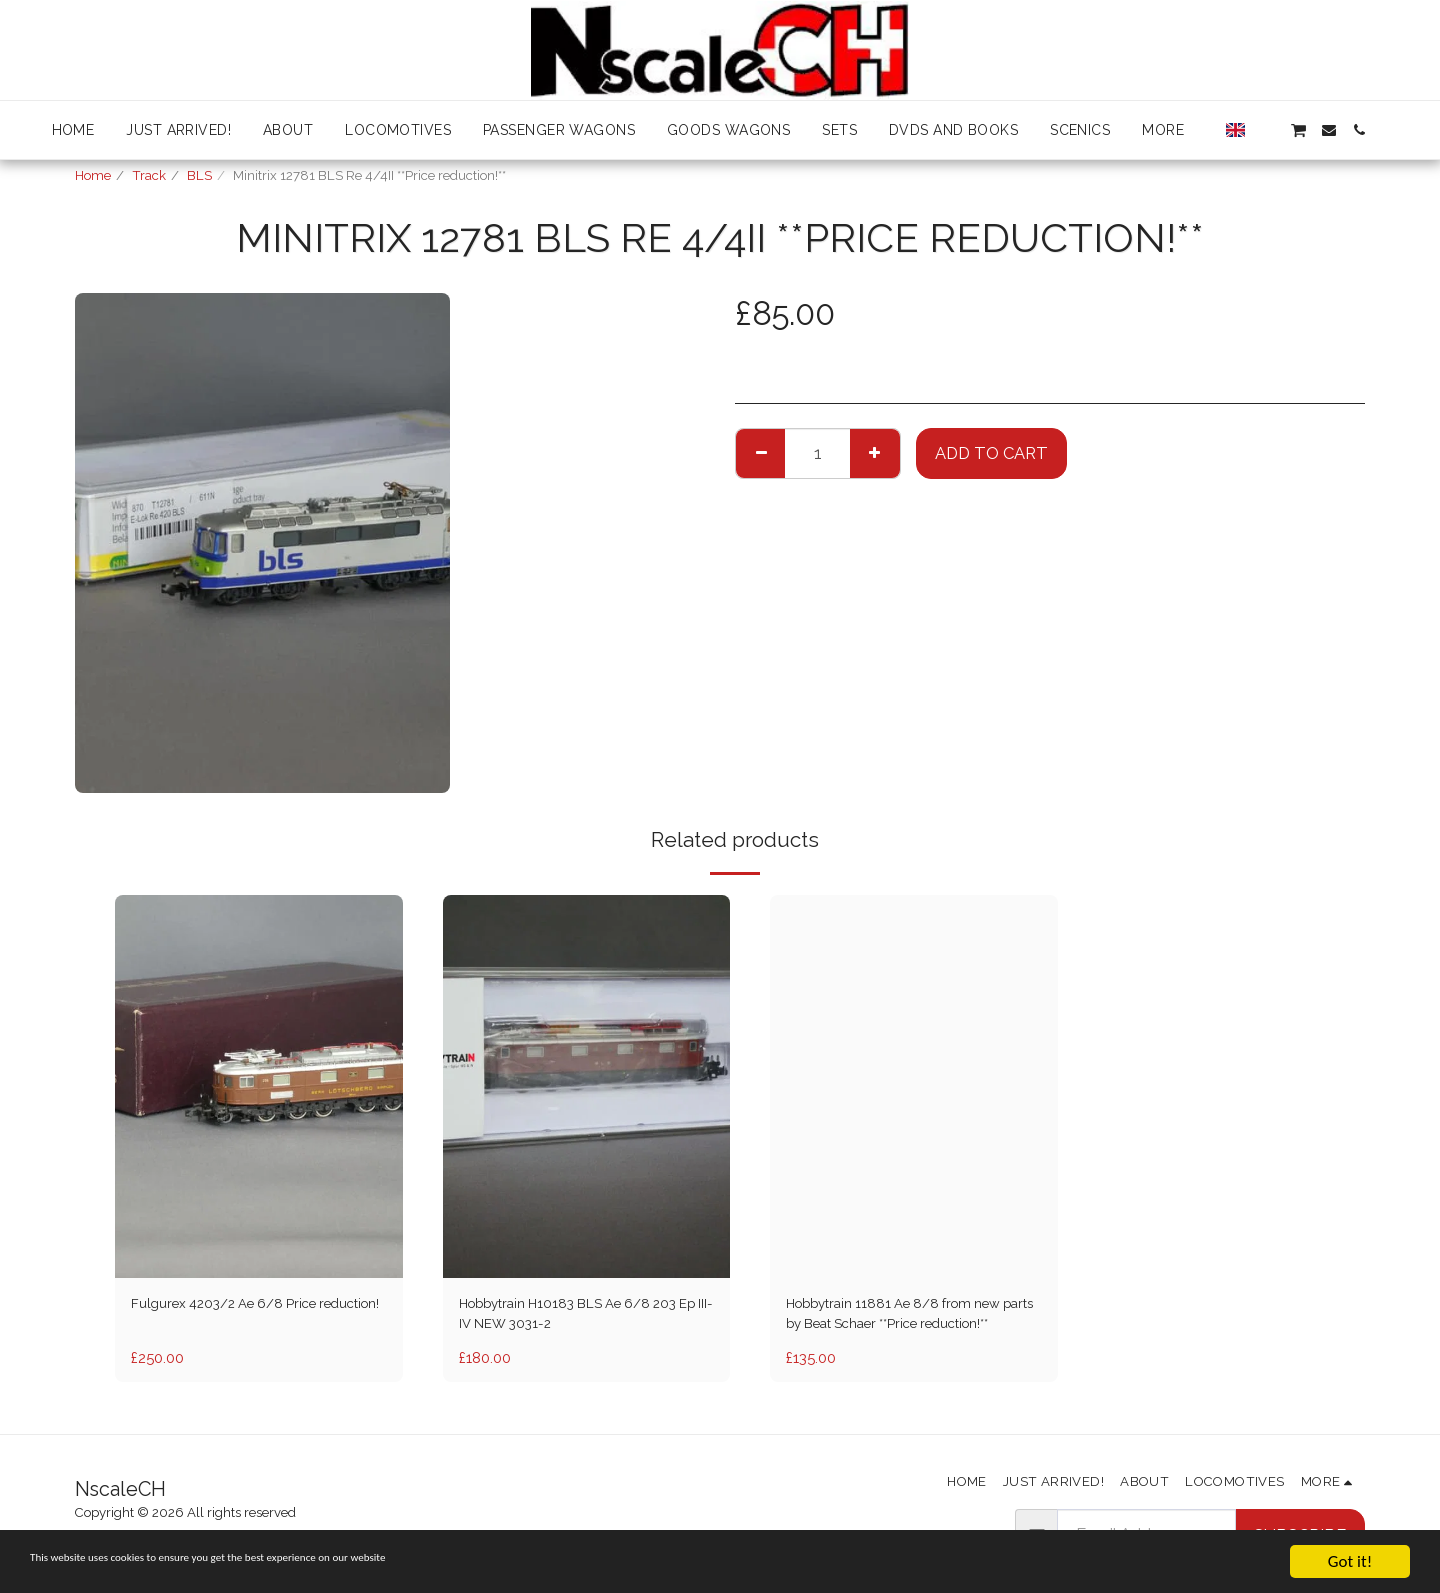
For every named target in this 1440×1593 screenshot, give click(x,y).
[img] (259, 1086)
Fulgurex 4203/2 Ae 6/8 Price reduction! (241, 1318)
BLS (199, 175)
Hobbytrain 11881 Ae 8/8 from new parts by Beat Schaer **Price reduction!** (906, 1320)
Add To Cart (991, 453)
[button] (1268, 130)
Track (149, 175)
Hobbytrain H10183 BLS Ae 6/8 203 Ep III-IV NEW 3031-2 (577, 1318)
